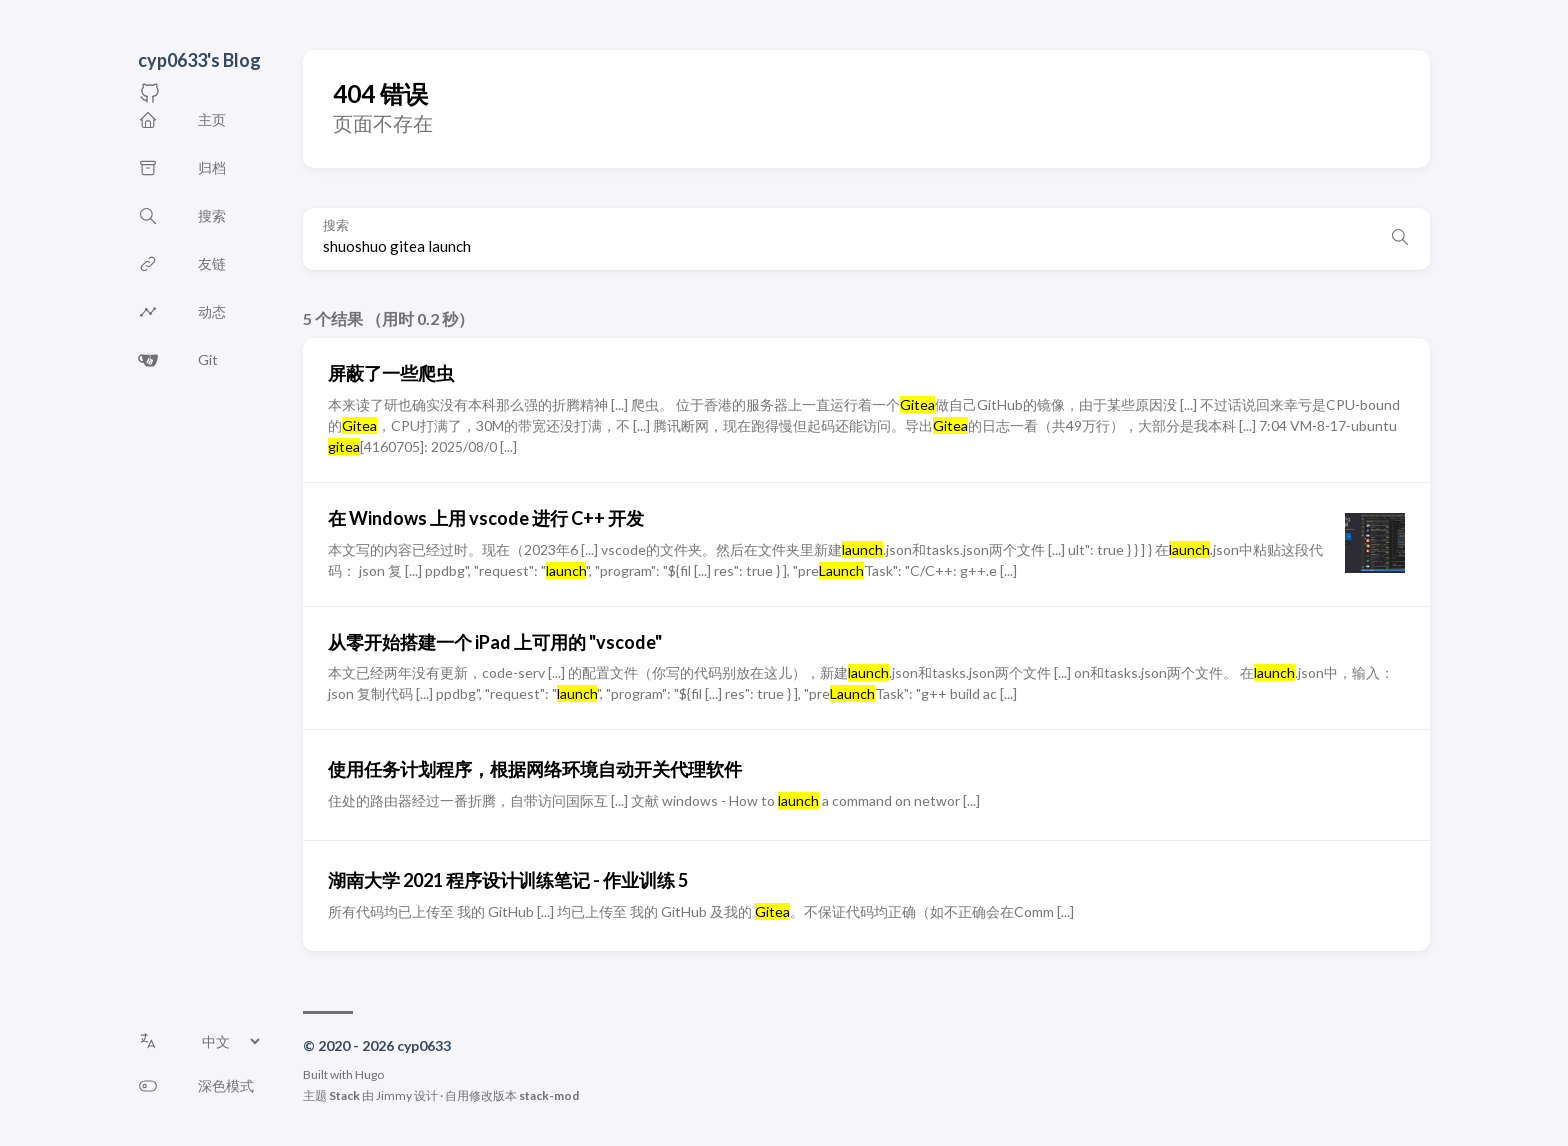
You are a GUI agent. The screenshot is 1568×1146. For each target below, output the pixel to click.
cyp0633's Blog (199, 60)
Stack (344, 1095)
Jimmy (394, 1095)
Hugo (369, 1074)
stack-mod (549, 1095)
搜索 (336, 225)
